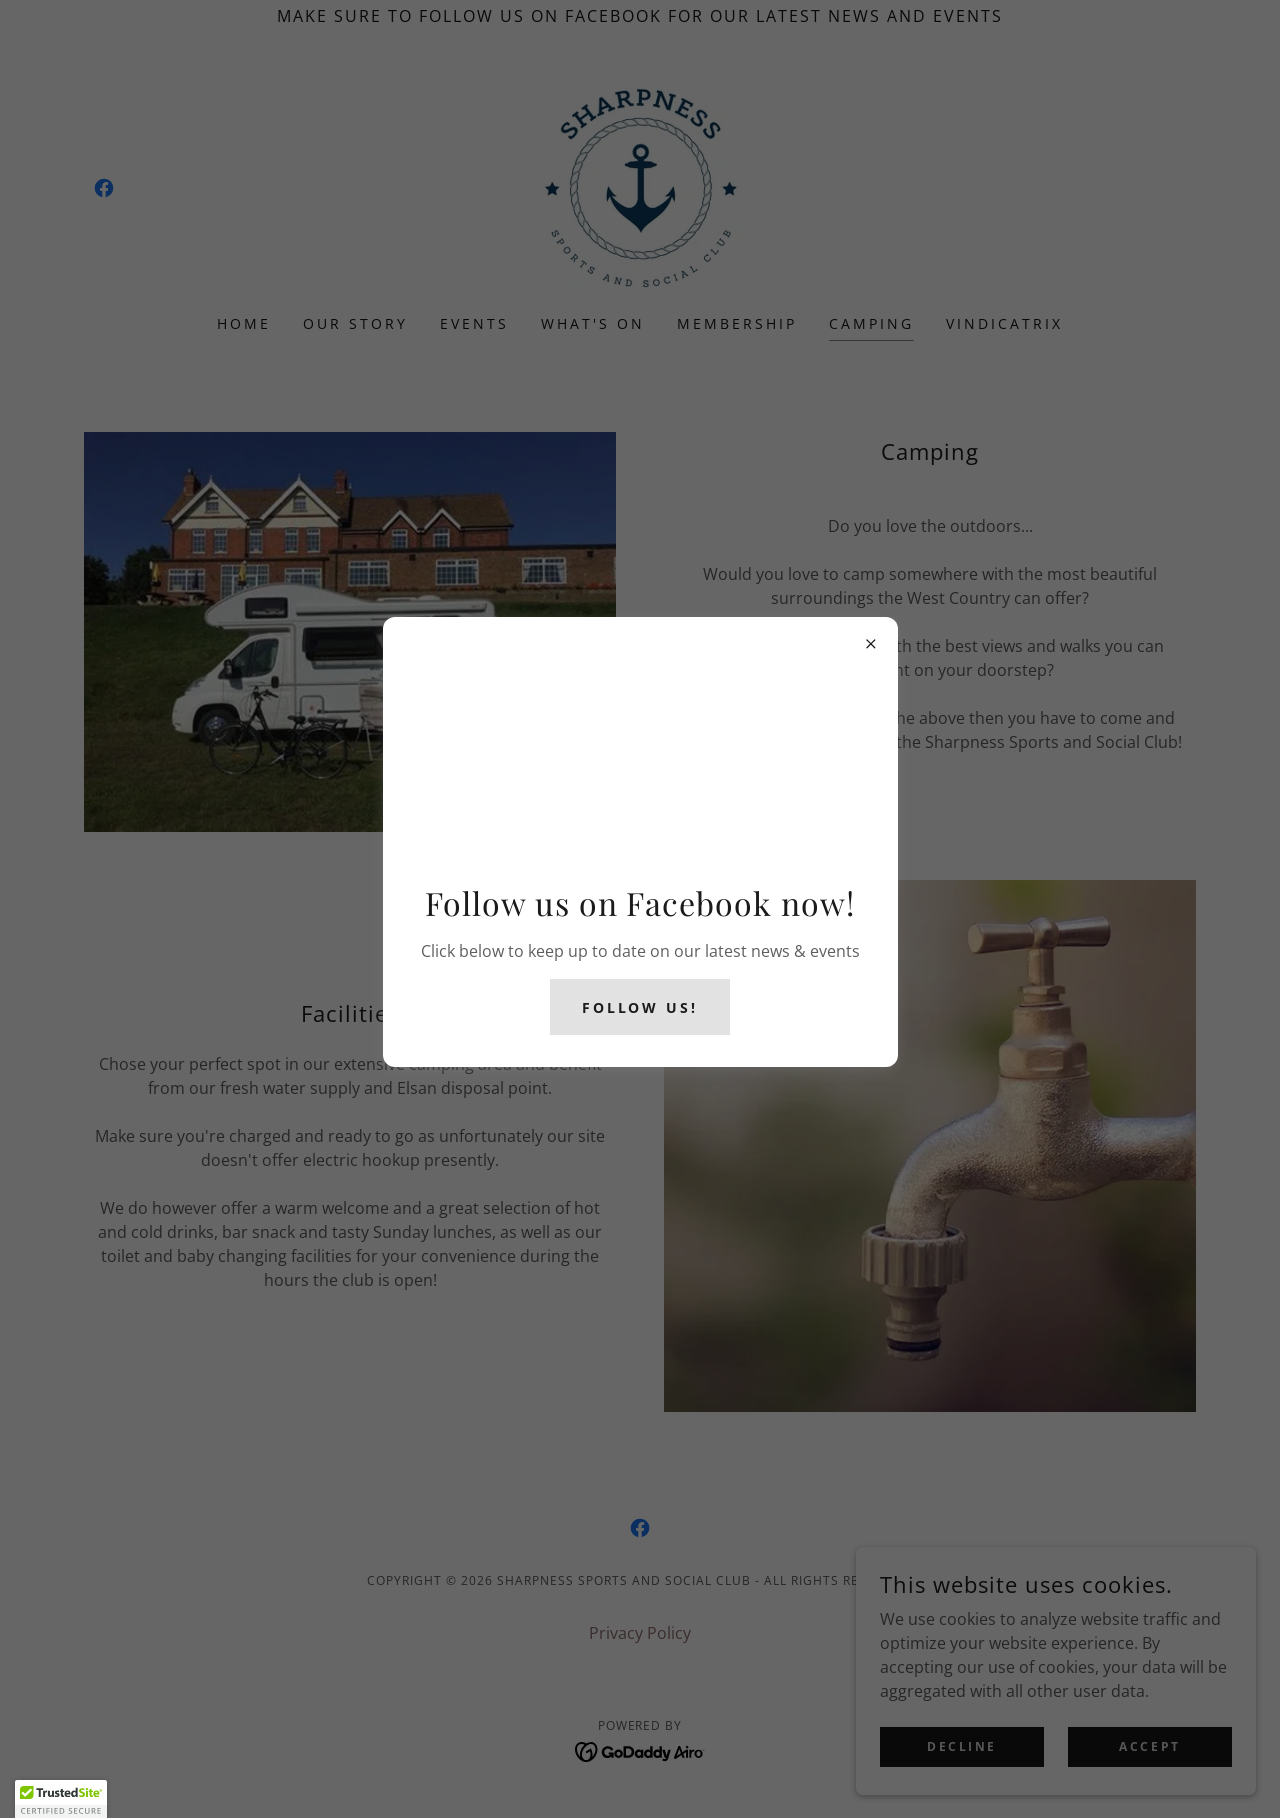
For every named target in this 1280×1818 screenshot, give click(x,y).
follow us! (640, 1007)
